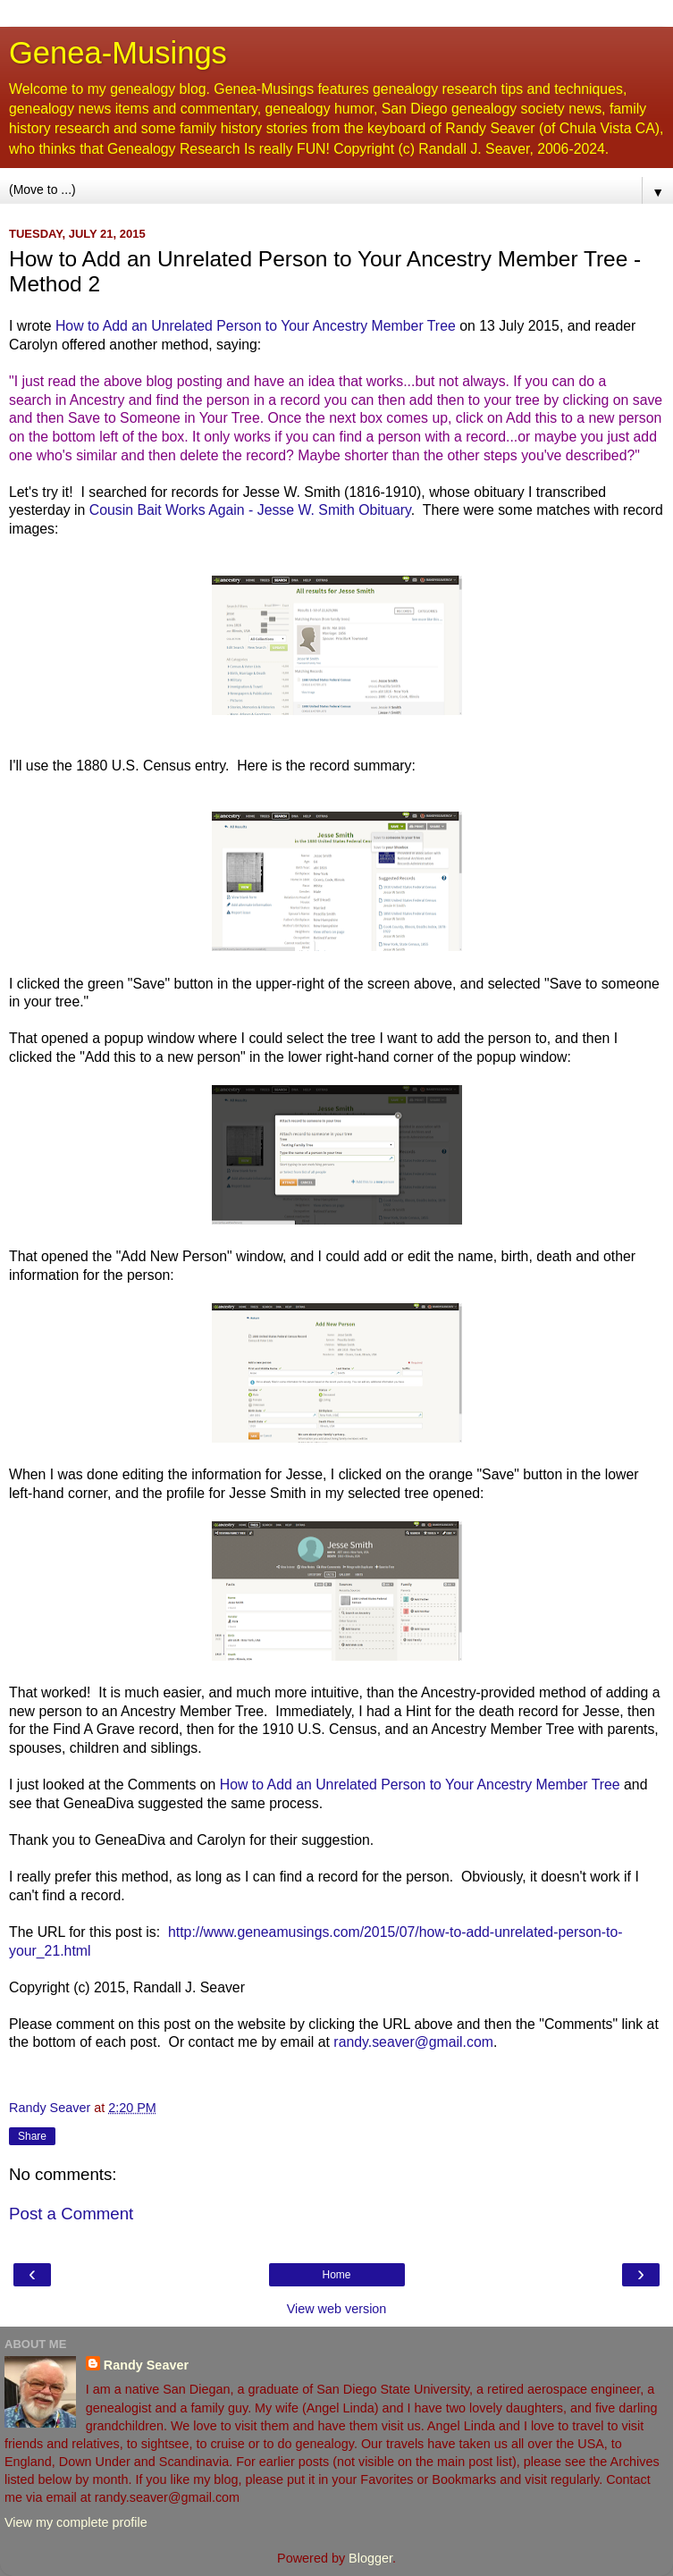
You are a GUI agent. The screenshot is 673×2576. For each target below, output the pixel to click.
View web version (337, 2309)
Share (32, 2136)
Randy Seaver (146, 2365)
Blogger (370, 2558)
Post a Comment (71, 2213)
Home (336, 2275)
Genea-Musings (118, 53)
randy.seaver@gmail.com (413, 2042)
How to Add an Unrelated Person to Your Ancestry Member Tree (255, 325)
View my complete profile (75, 2522)
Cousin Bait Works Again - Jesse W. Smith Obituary (250, 510)
